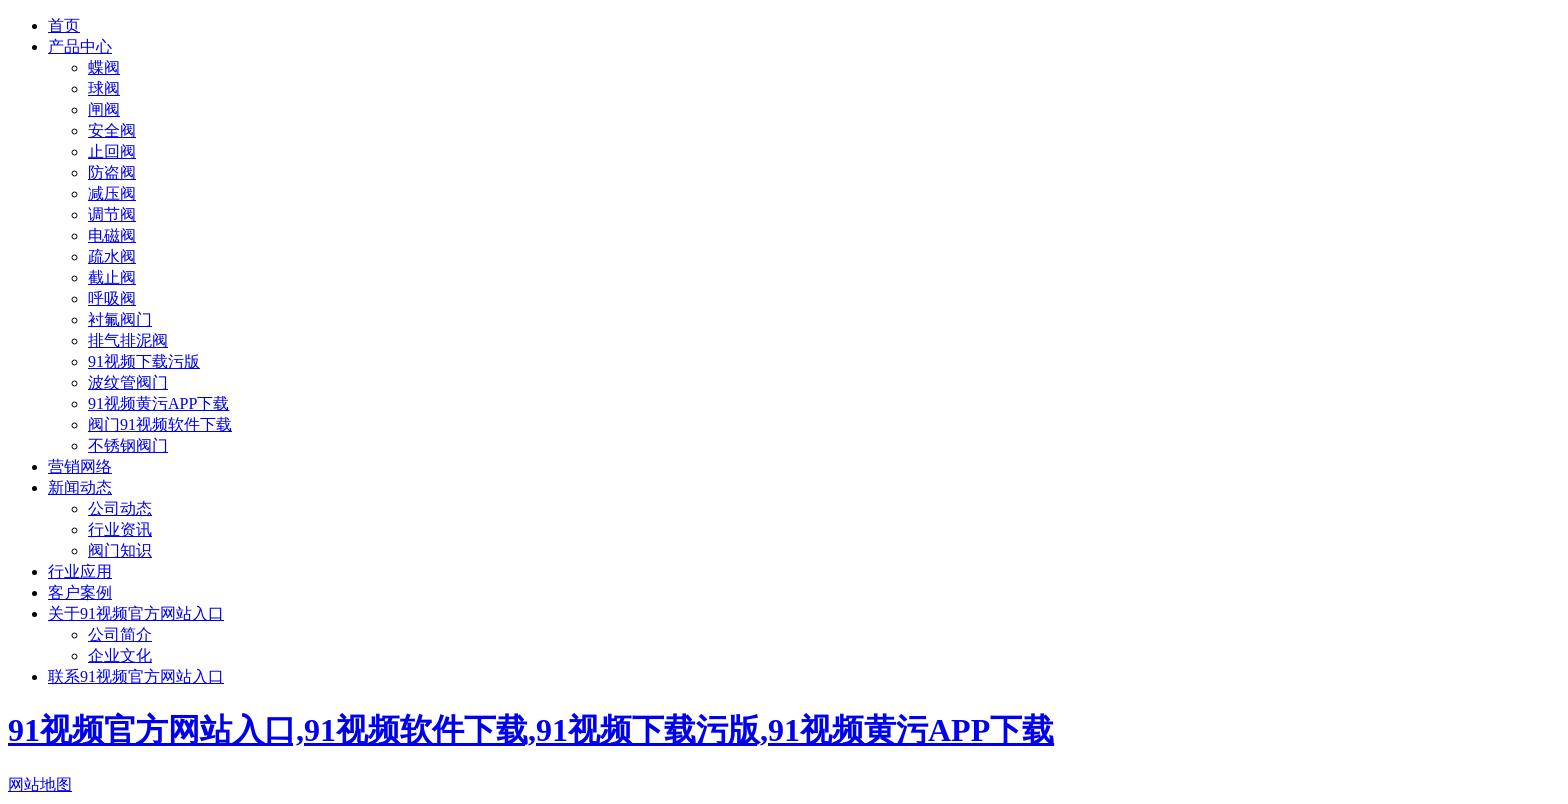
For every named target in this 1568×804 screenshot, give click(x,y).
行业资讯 (120, 529)
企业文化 (120, 655)
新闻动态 (80, 487)
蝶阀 (104, 67)
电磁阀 (112, 235)
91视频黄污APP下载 (158, 403)
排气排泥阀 (128, 340)
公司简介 (120, 634)
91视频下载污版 (144, 361)
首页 (64, 25)
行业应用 (80, 571)
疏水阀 (112, 256)
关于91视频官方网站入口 (136, 613)
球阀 (104, 88)
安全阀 (112, 130)
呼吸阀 (112, 298)
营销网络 (80, 466)
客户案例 (80, 592)
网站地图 (40, 784)
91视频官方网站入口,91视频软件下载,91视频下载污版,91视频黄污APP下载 (531, 730)
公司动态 (120, 508)
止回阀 (112, 151)
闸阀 (104, 109)
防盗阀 (112, 172)
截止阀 (112, 277)
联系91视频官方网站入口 (136, 676)
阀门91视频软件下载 (160, 424)
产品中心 (80, 46)
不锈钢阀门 (128, 445)
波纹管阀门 (128, 382)
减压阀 (112, 193)
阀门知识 (120, 550)
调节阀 (112, 214)
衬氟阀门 (120, 319)
